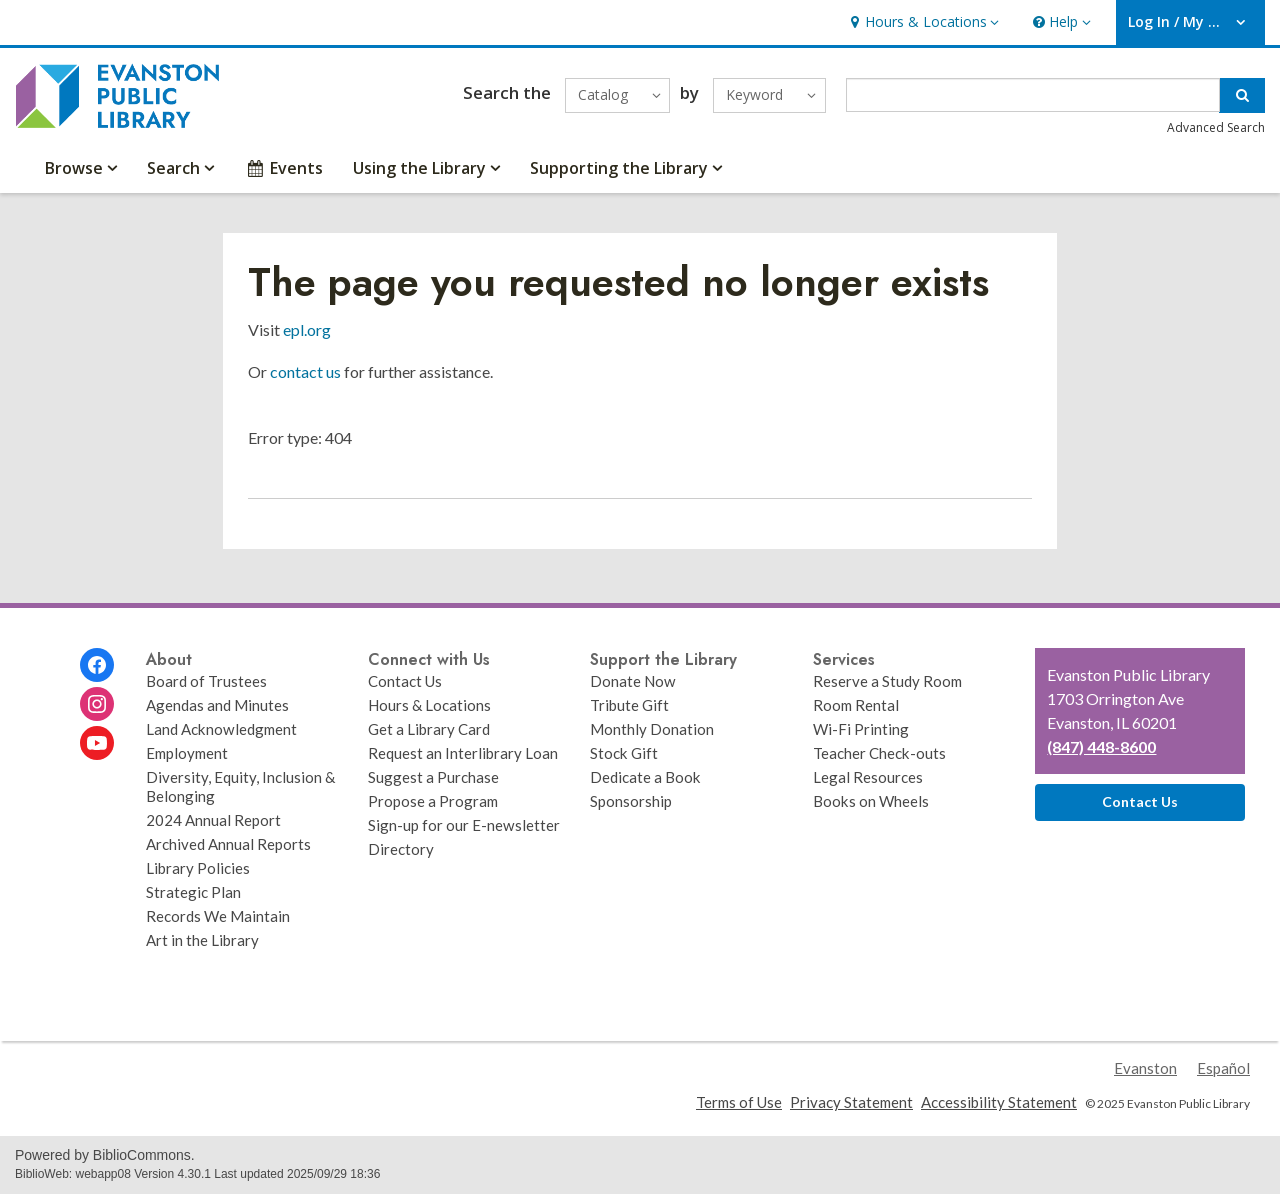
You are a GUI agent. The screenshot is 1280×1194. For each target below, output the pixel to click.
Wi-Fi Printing (861, 729)
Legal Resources (868, 777)
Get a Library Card (429, 729)
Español (1223, 1068)
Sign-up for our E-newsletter (464, 825)
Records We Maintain (218, 916)
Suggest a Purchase (433, 777)
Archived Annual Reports (228, 844)
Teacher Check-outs (879, 753)
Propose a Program (433, 801)
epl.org (307, 329)
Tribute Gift (629, 705)
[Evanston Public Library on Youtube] (97, 743)
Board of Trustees (206, 681)
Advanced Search (1216, 127)
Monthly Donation (652, 729)
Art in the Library (202, 940)
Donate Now (633, 681)
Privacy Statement (851, 1102)
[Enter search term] (1033, 95)
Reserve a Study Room (887, 681)
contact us (305, 371)
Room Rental (856, 705)
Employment (187, 753)
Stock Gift (624, 753)
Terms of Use (739, 1102)
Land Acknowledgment (221, 729)
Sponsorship (631, 801)
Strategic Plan (193, 892)
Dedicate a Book (645, 777)
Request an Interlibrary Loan (463, 753)
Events (283, 168)
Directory (401, 849)
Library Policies (198, 868)
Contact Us (405, 681)
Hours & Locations (429, 705)
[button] (922, 22)
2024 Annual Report (213, 820)
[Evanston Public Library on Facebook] (97, 665)
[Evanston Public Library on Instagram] (97, 704)
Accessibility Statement (999, 1102)
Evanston (1145, 1068)
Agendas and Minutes (217, 705)
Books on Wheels (871, 801)
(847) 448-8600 (1101, 746)
